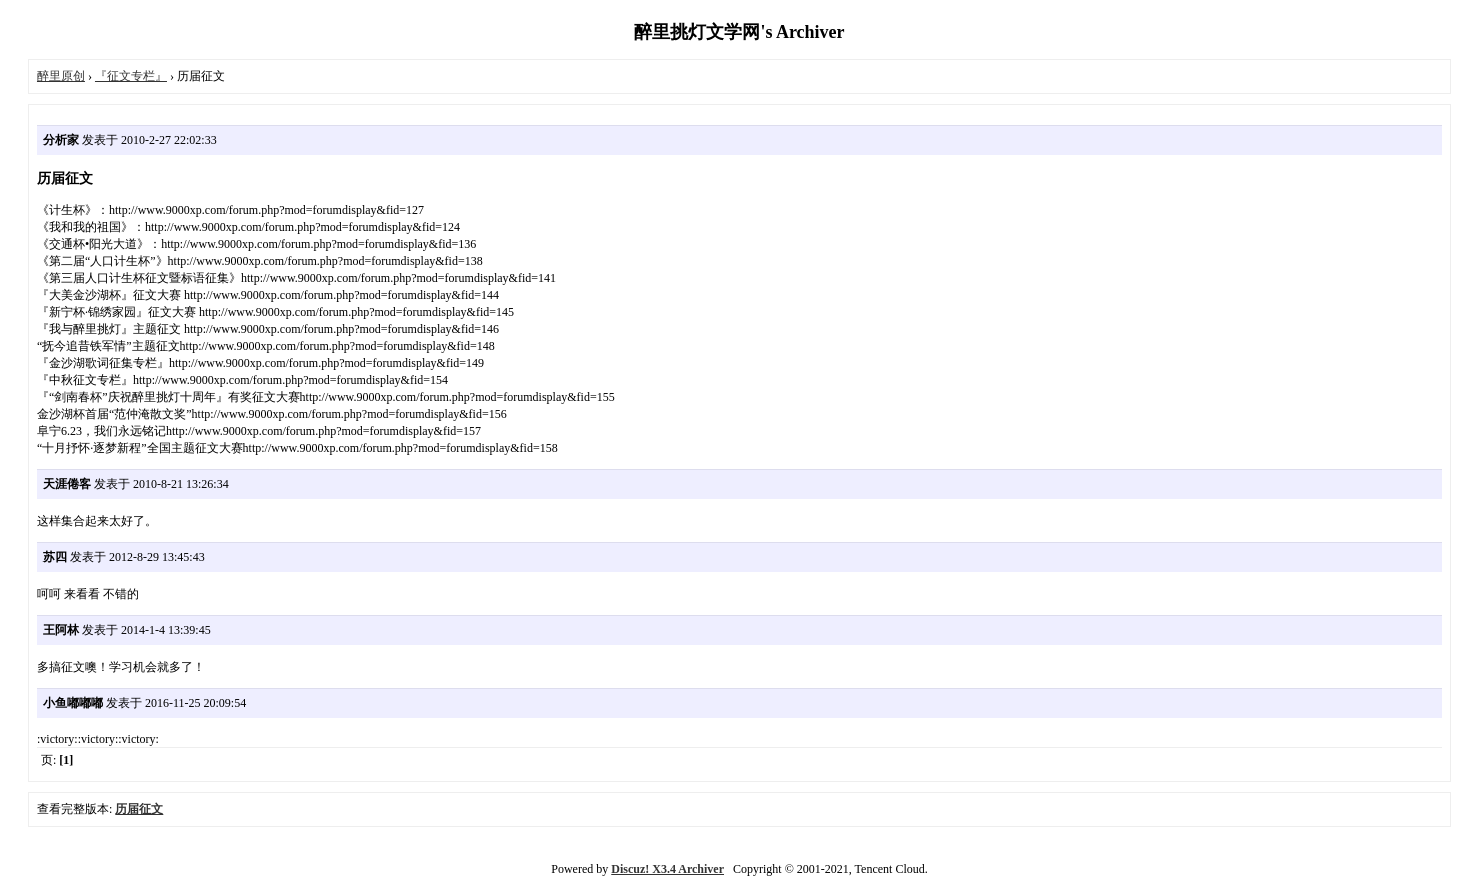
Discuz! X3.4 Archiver (667, 869)
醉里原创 (61, 76)
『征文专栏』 (131, 76)
